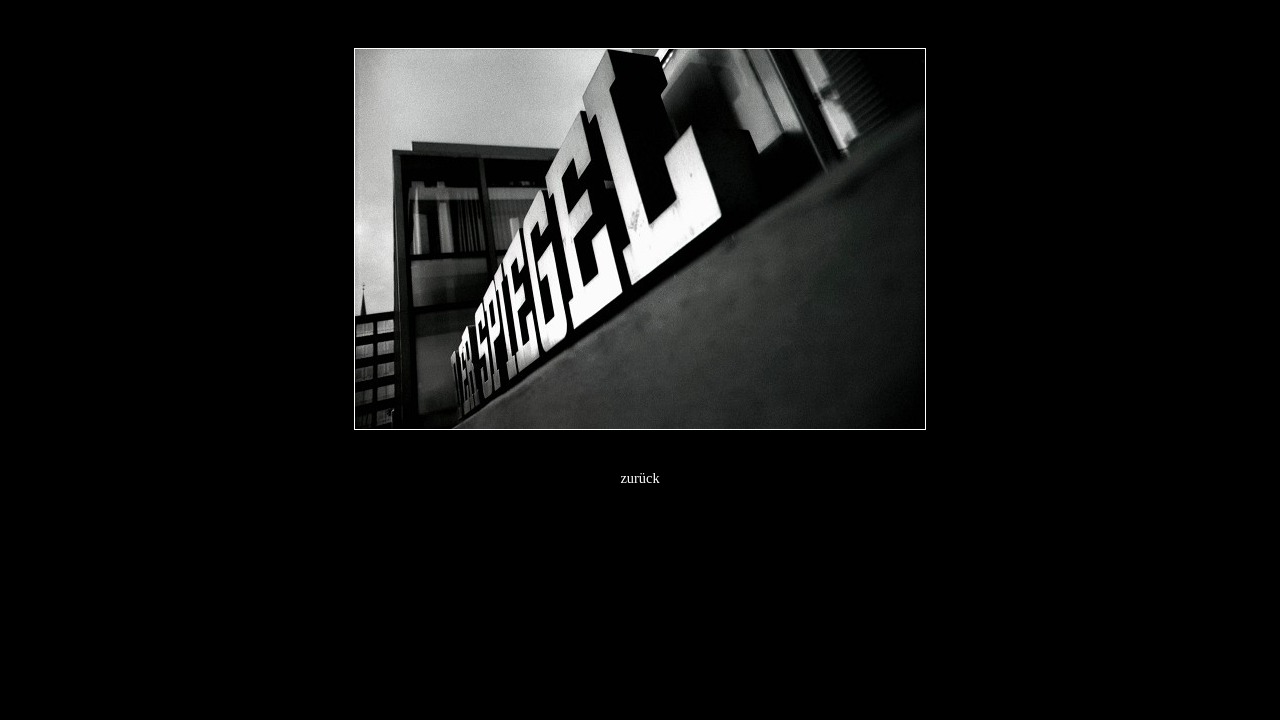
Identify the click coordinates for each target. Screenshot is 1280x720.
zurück (639, 478)
